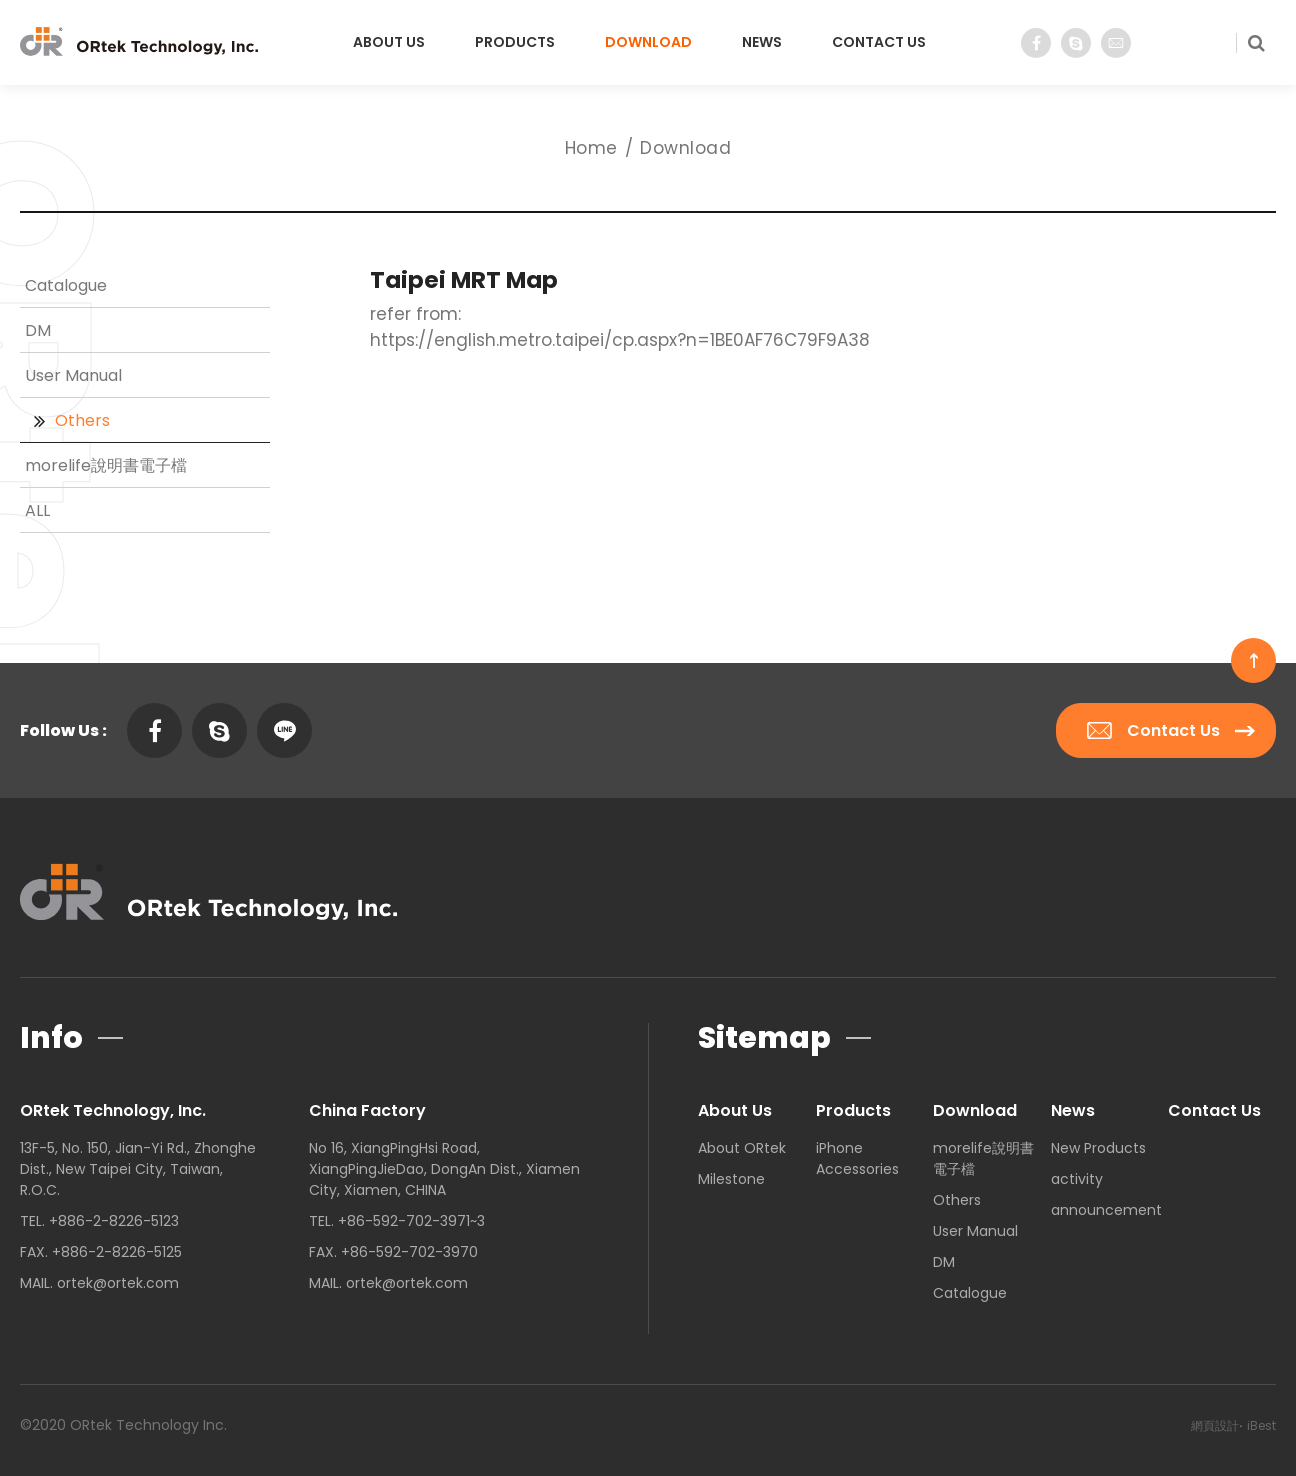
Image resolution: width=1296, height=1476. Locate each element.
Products (515, 42)
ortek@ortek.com (118, 1283)
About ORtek (742, 1148)
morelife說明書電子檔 (106, 465)
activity (1077, 1179)
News (762, 42)
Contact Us (879, 42)
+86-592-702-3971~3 (411, 1221)
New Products (1098, 1148)
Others (82, 420)
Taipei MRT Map (464, 280)
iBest (1261, 1425)
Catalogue (66, 285)
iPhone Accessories (857, 1158)
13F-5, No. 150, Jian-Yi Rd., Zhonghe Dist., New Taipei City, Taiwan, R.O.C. (138, 1169)
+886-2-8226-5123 (114, 1221)
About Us (389, 42)
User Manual (73, 375)
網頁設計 (1215, 1425)
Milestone (731, 1179)
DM (38, 330)
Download (648, 42)
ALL (37, 510)
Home (591, 148)
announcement (1106, 1210)
